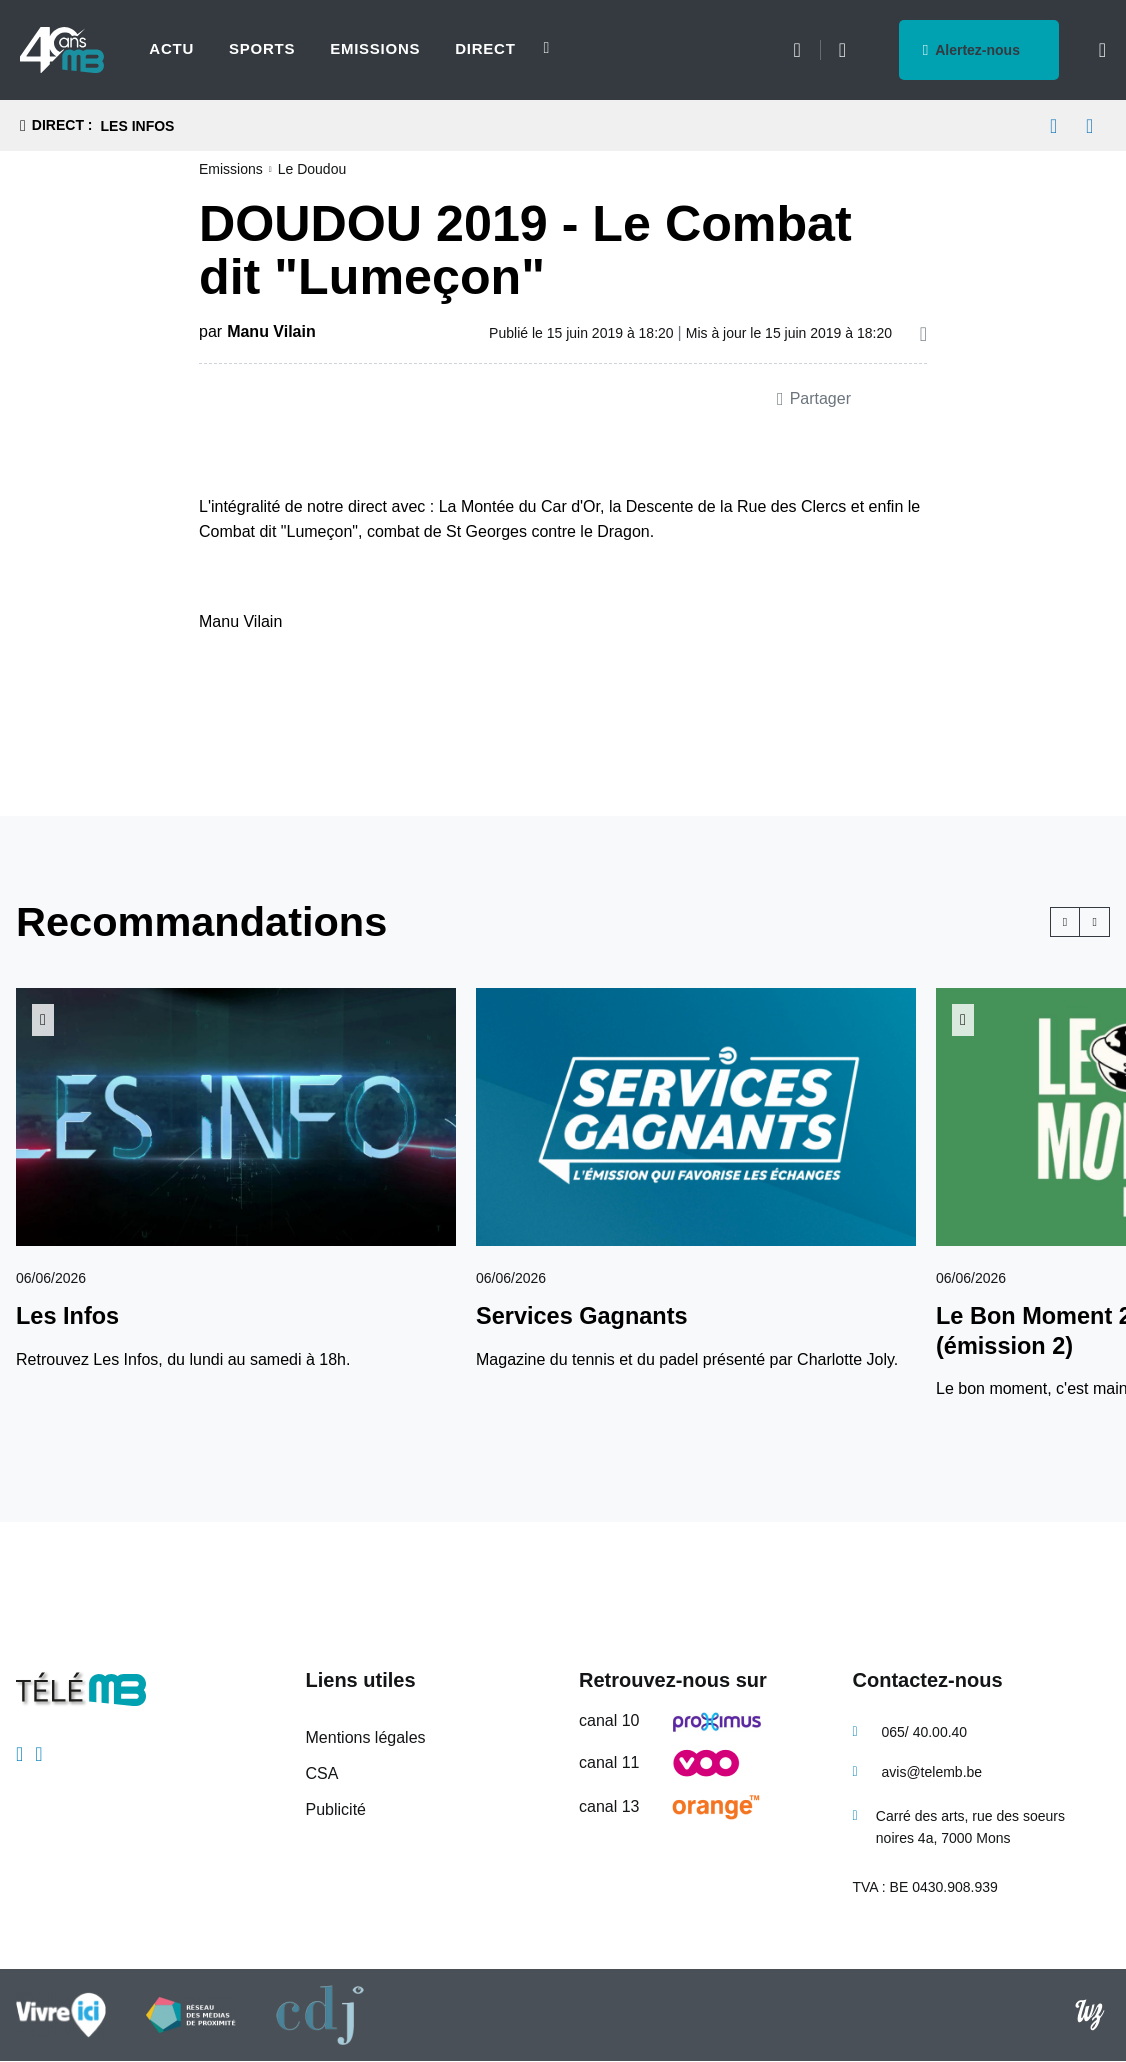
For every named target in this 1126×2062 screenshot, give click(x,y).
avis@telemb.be (932, 1772)
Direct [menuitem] (485, 48)
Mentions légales (366, 1737)
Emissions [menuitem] (375, 48)
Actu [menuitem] (171, 48)
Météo (796, 50)
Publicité (336, 1809)
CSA (322, 1773)
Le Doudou (312, 169)
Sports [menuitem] (262, 48)
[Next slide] (535, 48)
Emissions (231, 169)
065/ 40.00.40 (925, 1732)
